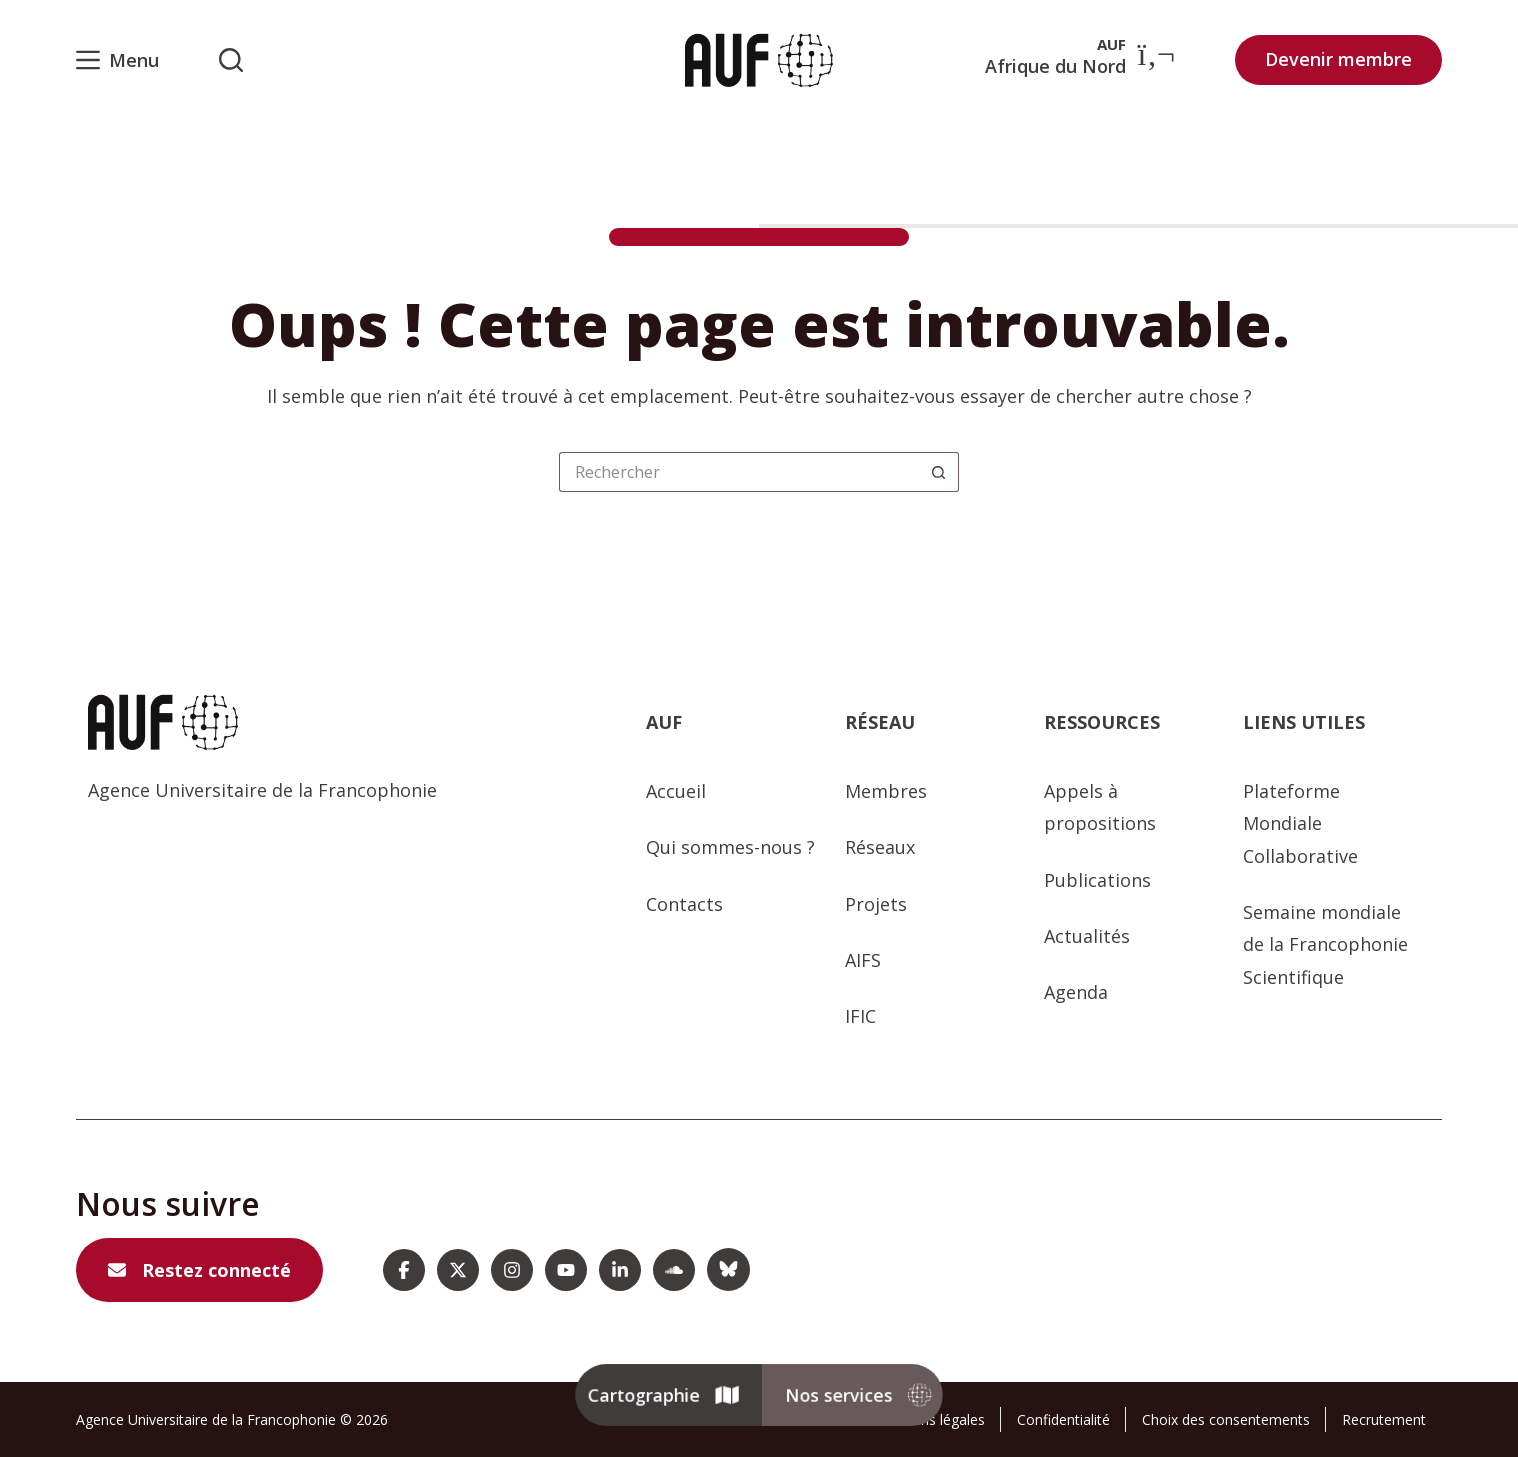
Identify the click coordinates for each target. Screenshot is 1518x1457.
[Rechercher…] (739, 472)
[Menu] (117, 60)
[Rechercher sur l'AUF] (231, 60)
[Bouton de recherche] (939, 472)
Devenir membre (1338, 59)
